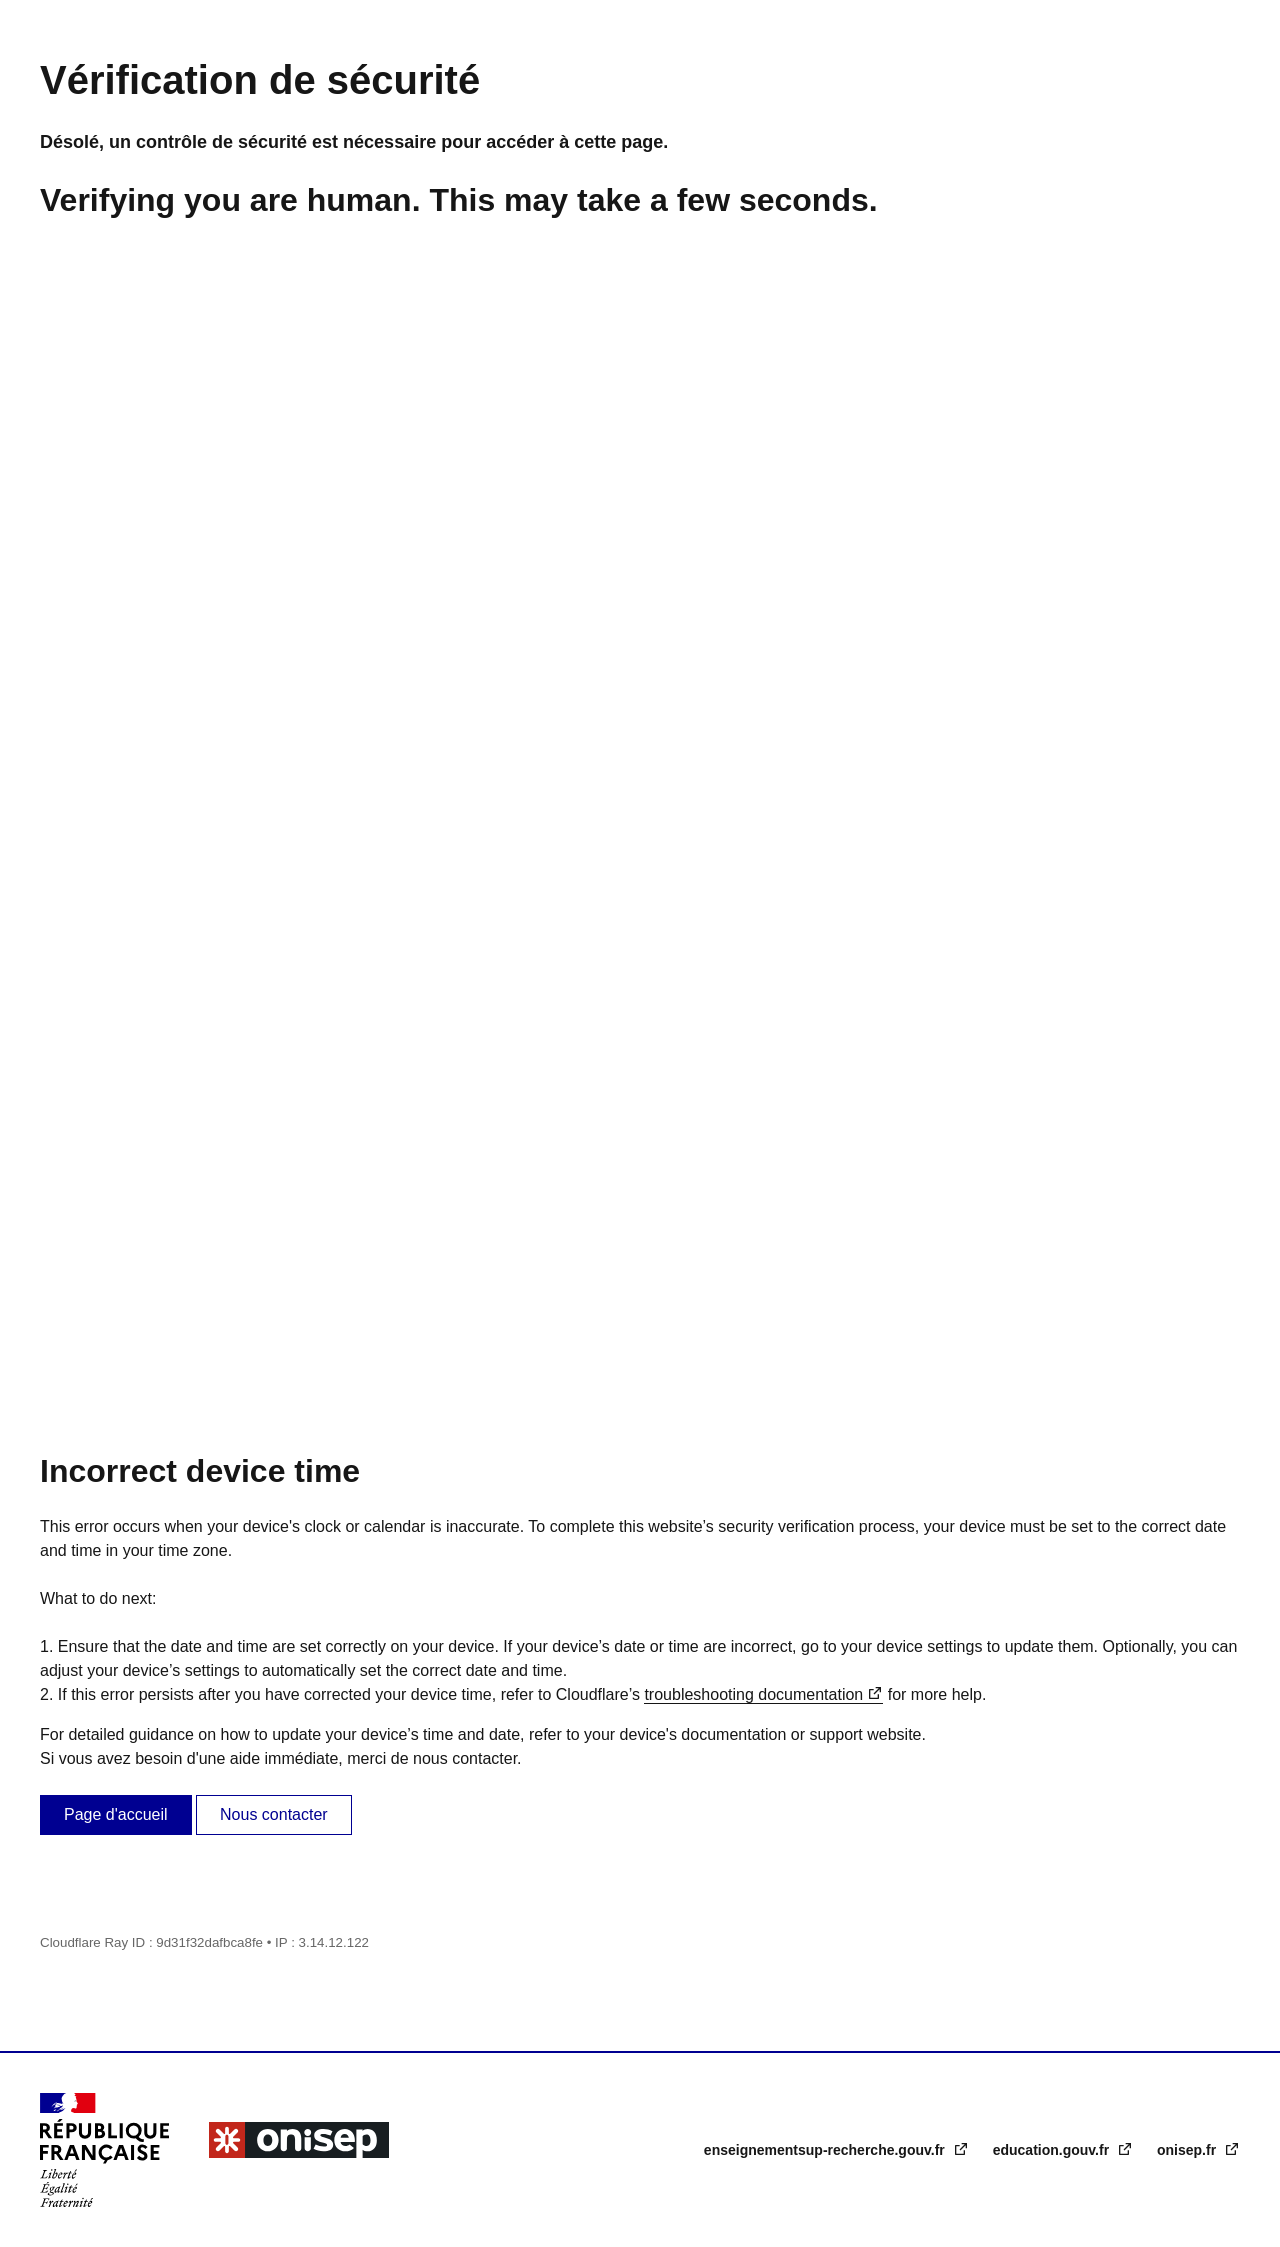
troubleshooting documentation (753, 1694)
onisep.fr (1188, 2150)
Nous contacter (274, 1814)
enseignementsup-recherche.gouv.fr (826, 2150)
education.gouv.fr (1053, 2150)
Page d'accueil (116, 1814)
